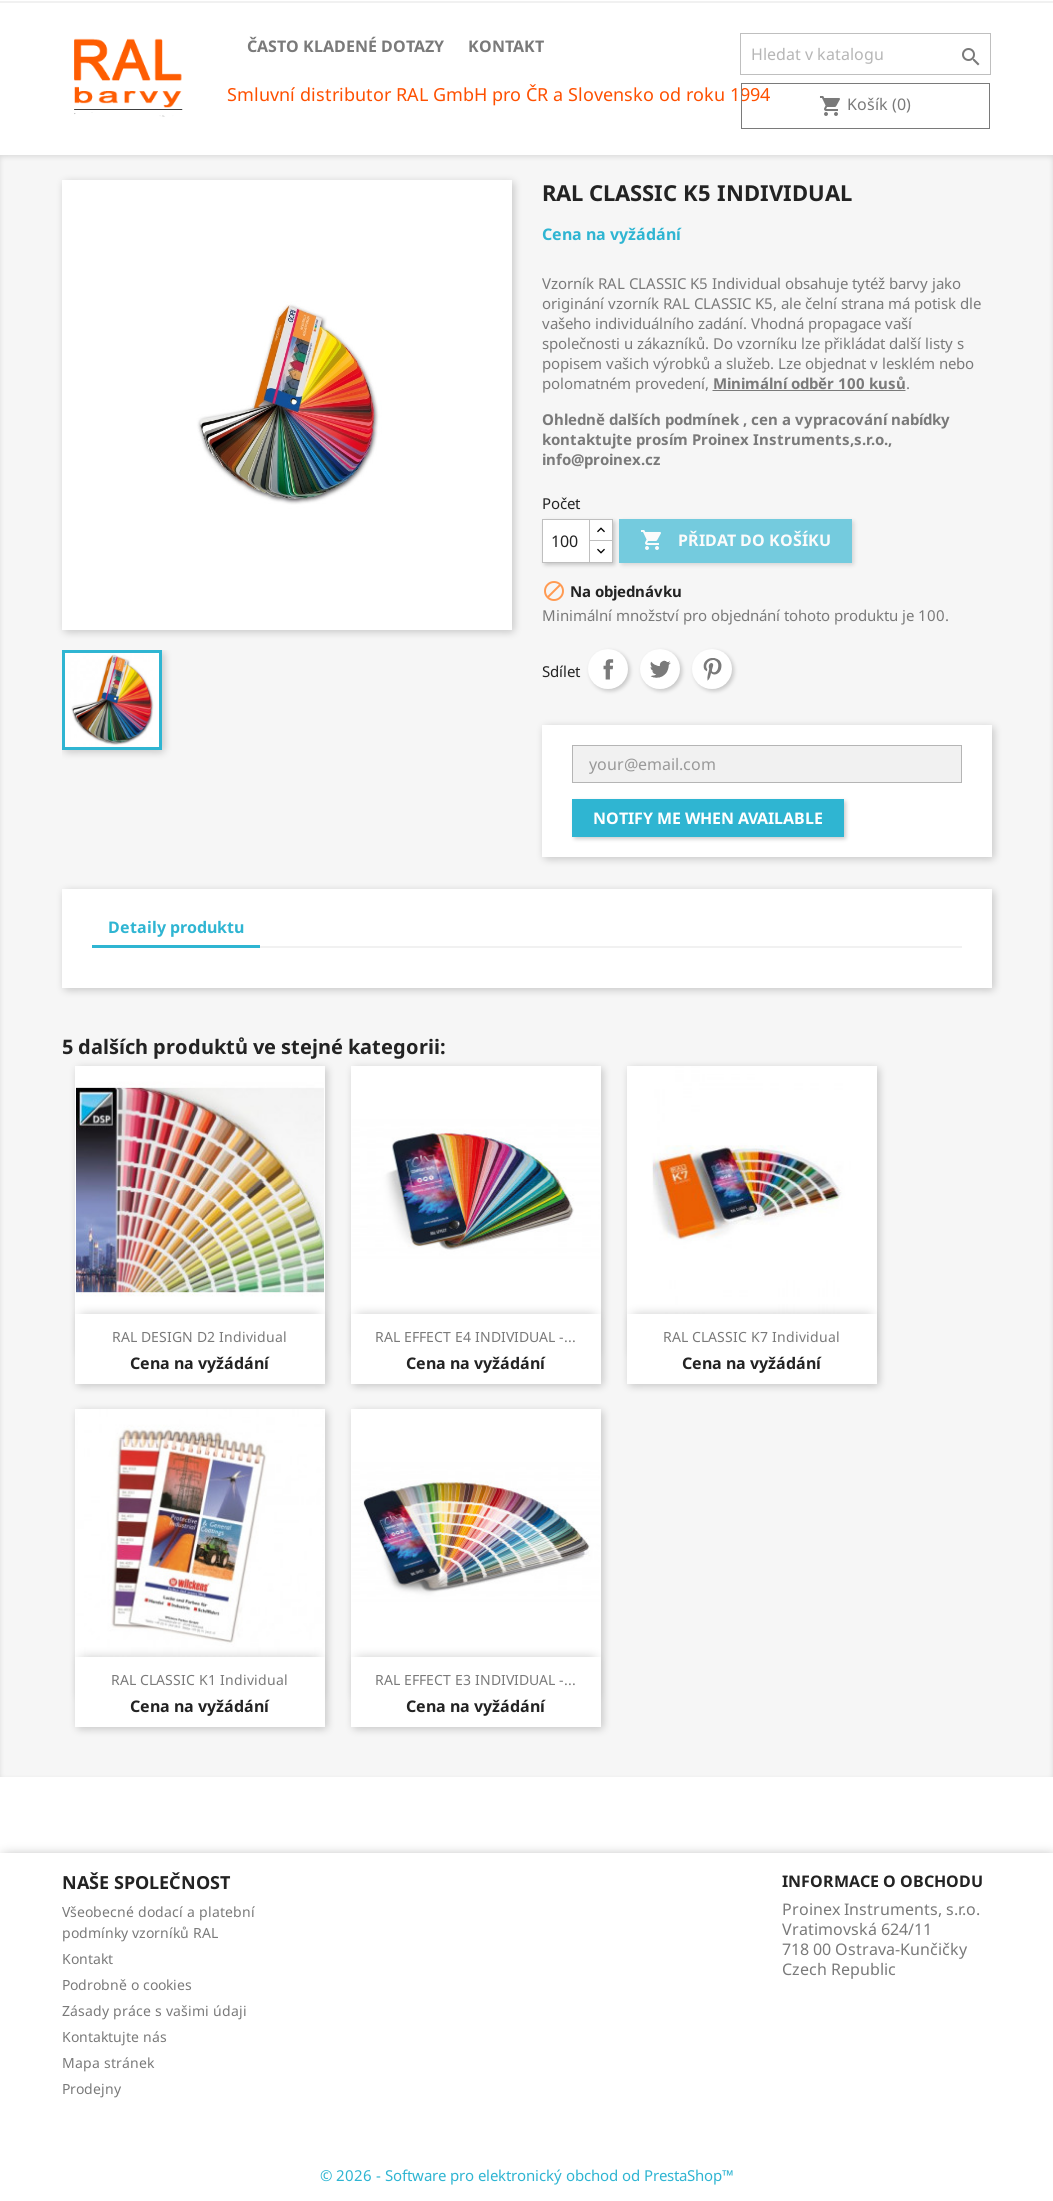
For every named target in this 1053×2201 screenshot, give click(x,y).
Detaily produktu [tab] (176, 927)
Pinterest (712, 669)
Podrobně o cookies (127, 1984)
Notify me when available (708, 818)
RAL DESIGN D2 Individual (199, 1336)
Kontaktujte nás (114, 2036)
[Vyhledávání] (865, 54)
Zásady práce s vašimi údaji (154, 2010)
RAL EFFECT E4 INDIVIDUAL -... (475, 1336)
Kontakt (506, 46)
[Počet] (566, 541)
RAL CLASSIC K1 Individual (199, 1679)
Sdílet (608, 669)
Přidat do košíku (735, 541)
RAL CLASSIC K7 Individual (751, 1336)
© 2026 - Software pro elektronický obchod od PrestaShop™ (527, 2175)
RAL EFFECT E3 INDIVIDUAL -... (475, 1679)
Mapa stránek (108, 2062)
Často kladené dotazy (345, 46)
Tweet (660, 669)
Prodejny (91, 2088)
